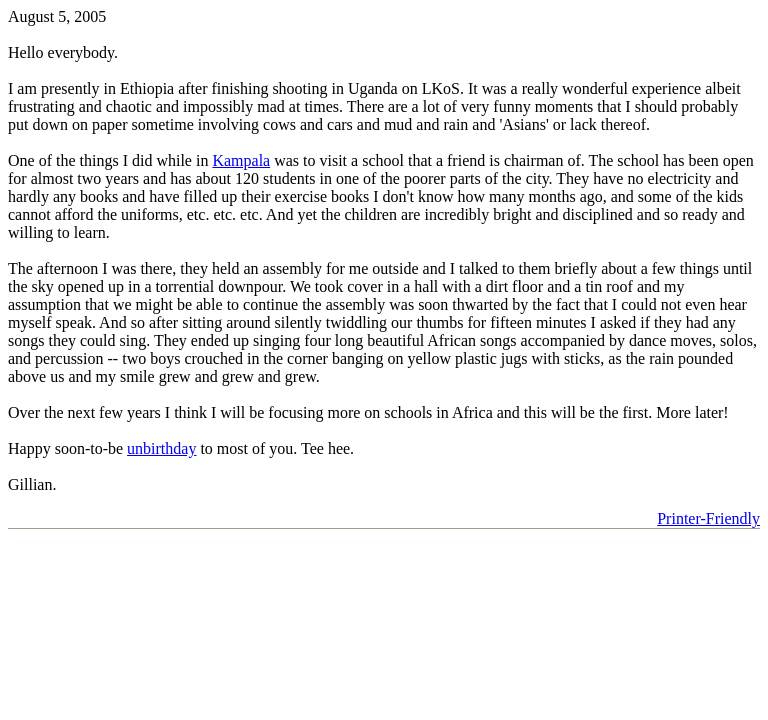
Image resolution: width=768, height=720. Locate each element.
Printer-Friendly (708, 518)
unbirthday (161, 448)
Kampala (241, 160)
